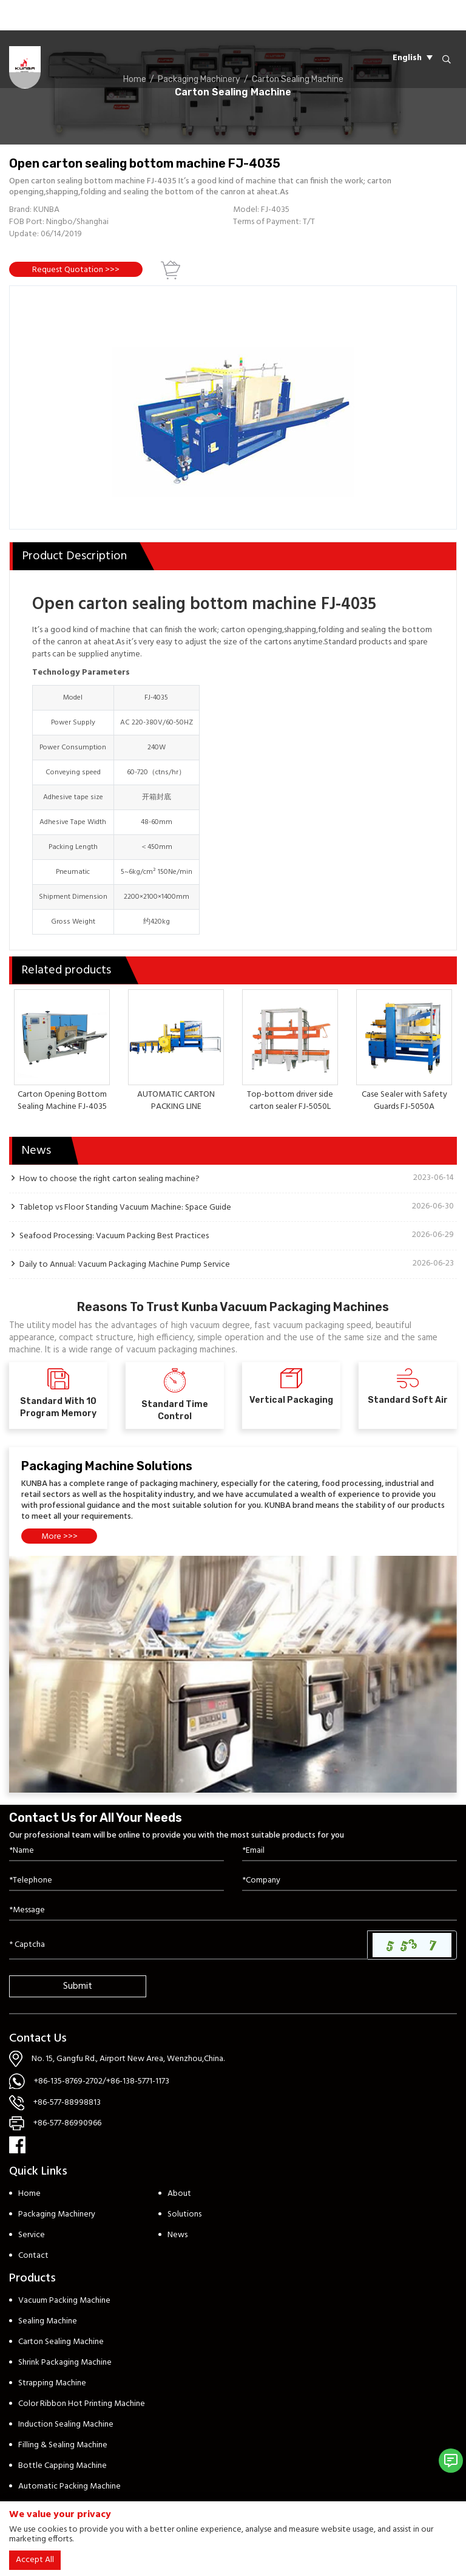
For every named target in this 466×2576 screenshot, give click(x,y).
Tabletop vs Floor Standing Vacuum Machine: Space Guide (125, 1207)
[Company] (349, 1881)
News (177, 2235)
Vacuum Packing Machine (64, 2301)
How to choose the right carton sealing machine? (109, 1178)
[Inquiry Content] (233, 1911)
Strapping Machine (52, 2383)
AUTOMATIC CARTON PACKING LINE (176, 1101)
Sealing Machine (47, 2321)
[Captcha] (188, 1945)
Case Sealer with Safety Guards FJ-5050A (404, 1101)
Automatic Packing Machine (69, 2486)
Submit (77, 1986)
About (179, 2194)
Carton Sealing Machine (61, 2342)
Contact (33, 2256)
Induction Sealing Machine (65, 2424)
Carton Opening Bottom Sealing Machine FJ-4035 (62, 1101)
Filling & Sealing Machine (62, 2445)
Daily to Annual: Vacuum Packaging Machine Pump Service (124, 1264)
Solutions (184, 2214)
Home (29, 2194)
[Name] (116, 1851)
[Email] (349, 1851)
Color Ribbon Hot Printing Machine (81, 2404)
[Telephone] (116, 1881)
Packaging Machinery (56, 2214)
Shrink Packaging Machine (65, 2363)
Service (31, 2235)
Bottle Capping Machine (62, 2466)
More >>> (59, 1537)
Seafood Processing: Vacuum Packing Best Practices (114, 1235)
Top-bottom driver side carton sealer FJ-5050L (290, 1101)
